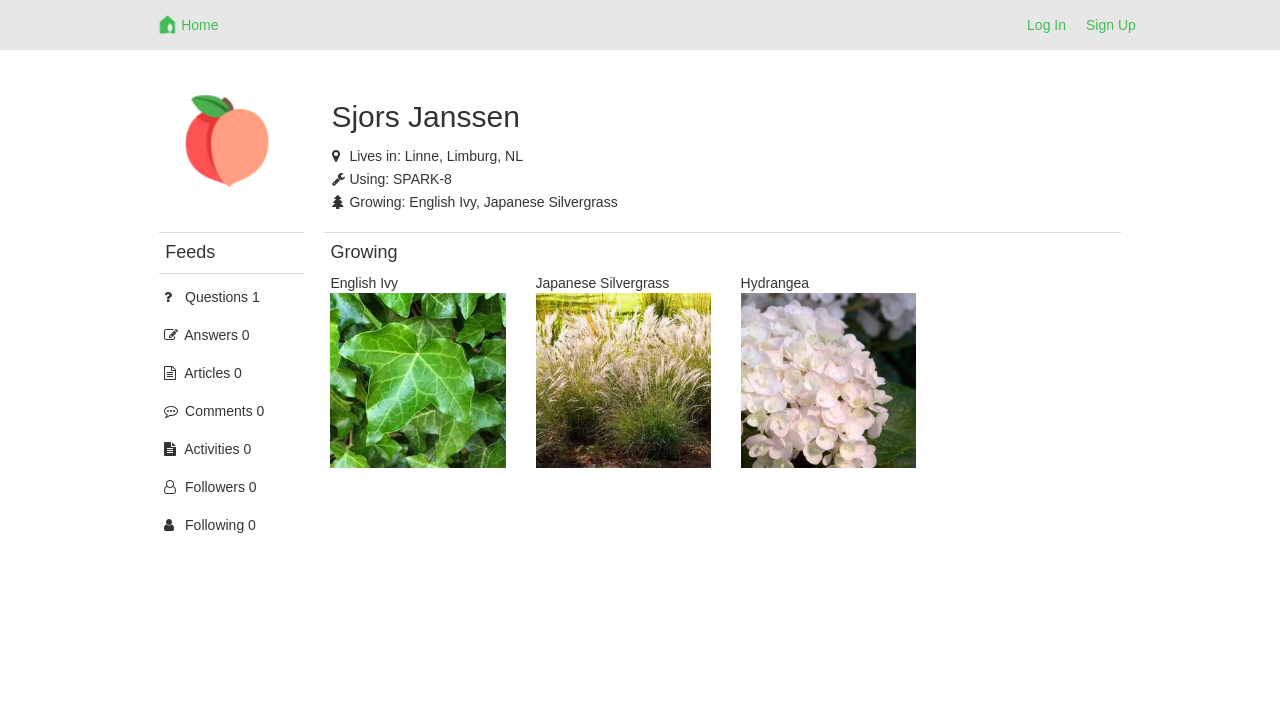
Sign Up (1111, 25)
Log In (1046, 25)
